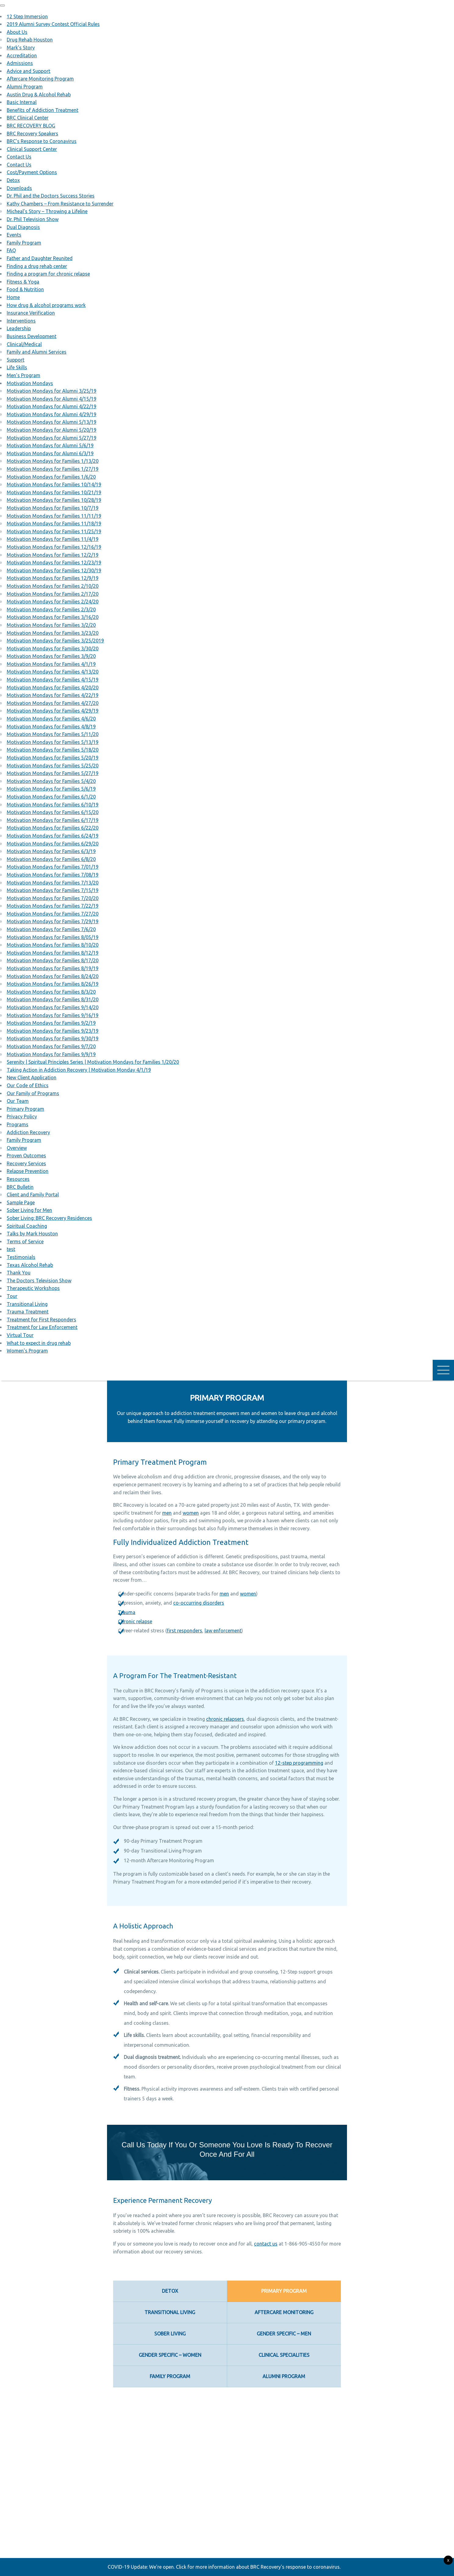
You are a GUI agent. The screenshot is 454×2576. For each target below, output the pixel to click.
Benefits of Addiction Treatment (42, 110)
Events (14, 235)
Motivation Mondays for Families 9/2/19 (51, 1023)
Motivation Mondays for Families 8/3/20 (51, 992)
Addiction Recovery (28, 1132)
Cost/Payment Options (32, 172)
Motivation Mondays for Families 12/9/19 (52, 578)
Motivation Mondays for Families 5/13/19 (52, 742)
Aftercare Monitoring (284, 2312)
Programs (17, 1124)
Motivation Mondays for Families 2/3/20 (51, 609)
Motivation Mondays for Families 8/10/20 (52, 945)
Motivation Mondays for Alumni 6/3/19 (50, 453)
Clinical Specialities (284, 2355)
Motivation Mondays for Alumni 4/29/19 (51, 414)
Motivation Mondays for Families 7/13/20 (52, 882)
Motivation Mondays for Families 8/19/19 (52, 968)
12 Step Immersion (27, 16)
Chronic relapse (135, 1621)
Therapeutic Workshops (33, 1288)
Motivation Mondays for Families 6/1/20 (51, 796)
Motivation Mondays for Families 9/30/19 (52, 1038)
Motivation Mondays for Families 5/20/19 (52, 757)
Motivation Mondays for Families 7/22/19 (52, 906)
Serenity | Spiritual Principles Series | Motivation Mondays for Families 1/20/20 (93, 1062)
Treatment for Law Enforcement (42, 1327)
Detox (13, 180)
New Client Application (31, 1077)
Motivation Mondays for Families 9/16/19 (52, 1015)
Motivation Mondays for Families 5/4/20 (51, 781)
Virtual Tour (20, 1335)
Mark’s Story (21, 47)
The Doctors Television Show (39, 1280)
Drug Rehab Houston (30, 39)
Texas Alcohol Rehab (30, 1265)
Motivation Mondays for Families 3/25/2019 (55, 640)
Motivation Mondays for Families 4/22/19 (52, 695)
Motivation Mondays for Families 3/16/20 (52, 617)
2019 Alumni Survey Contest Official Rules (53, 24)
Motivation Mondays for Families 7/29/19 (52, 921)
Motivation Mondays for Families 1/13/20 (52, 461)
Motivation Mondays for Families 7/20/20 (52, 898)
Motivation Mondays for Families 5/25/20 (52, 765)
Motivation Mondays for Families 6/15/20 (52, 812)
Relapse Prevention (27, 1171)
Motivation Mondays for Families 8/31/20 (52, 999)
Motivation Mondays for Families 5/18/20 (52, 749)
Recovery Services (26, 1163)
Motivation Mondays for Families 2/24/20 (52, 601)
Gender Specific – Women (170, 2355)
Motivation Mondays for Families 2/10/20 (52, 586)
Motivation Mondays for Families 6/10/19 (52, 804)
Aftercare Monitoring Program (40, 78)
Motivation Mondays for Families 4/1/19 (51, 664)
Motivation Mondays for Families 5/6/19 (51, 788)
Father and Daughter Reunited (40, 258)
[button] (2, 5)
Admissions (20, 63)
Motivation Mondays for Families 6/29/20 (52, 843)
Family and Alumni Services (36, 352)
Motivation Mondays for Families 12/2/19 (52, 555)
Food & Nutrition (25, 289)
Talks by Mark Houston (32, 1233)
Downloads (19, 188)
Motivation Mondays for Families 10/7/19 (52, 508)
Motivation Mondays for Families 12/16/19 (54, 547)
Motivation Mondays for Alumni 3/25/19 (51, 391)
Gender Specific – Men (284, 2333)
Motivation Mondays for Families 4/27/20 (52, 703)
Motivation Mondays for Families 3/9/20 (51, 656)
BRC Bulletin (20, 1187)
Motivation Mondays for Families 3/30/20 (52, 648)
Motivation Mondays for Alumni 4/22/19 (51, 406)
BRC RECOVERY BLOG (31, 125)
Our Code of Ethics (27, 1085)
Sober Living (170, 2333)
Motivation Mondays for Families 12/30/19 (54, 570)
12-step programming (299, 1763)
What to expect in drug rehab (39, 1343)
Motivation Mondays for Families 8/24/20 (52, 976)
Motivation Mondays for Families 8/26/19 (52, 984)
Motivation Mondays (30, 383)
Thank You (18, 1272)
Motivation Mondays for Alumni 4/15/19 (51, 399)
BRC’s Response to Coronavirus (42, 141)
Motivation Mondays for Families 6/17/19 (52, 820)
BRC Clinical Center (27, 117)
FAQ (11, 250)
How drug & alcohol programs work (46, 305)
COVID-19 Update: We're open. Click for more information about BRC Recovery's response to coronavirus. (224, 2567)
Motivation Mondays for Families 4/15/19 (52, 679)
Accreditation (22, 55)
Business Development (31, 336)
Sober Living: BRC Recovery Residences (49, 1218)
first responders (184, 1630)
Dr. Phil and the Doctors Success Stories (51, 195)
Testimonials (21, 1257)
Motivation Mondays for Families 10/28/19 (54, 500)
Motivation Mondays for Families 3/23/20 (52, 633)
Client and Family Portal (33, 1194)
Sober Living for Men (29, 1210)
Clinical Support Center (32, 149)
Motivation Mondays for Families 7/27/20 (52, 913)
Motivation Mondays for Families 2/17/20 (52, 594)
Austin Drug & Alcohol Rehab (39, 94)
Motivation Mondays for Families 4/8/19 (51, 726)
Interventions (21, 320)
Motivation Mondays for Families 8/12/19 (52, 953)
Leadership (19, 328)
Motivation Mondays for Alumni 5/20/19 (51, 430)
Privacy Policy (22, 1116)
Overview (17, 1148)
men (167, 1513)
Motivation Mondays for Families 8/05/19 (52, 937)
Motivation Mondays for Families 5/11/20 (52, 734)
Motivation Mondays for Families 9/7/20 (51, 1046)
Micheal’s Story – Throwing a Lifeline (47, 211)
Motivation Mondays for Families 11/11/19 (54, 516)
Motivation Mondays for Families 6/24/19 (52, 835)
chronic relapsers (225, 1719)
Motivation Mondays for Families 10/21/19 (54, 492)
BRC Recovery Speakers (32, 133)
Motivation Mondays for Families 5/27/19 (52, 773)
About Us (17, 32)
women (191, 1513)
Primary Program (25, 1109)
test (11, 1249)
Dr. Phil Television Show (33, 219)
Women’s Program (27, 1350)
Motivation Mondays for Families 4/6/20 (51, 718)
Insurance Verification (31, 313)
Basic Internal (22, 102)
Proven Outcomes (26, 1155)
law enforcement (223, 1630)
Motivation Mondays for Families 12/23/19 (54, 562)
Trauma (126, 1612)
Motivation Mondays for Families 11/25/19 (54, 531)
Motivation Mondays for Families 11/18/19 (54, 523)
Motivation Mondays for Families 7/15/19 (52, 890)
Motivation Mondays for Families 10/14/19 (54, 484)
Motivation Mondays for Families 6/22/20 (52, 828)
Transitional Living (27, 1304)
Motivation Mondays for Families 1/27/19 (52, 469)
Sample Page (21, 1202)
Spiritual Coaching (27, 1226)
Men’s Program (23, 375)
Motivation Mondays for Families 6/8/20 (51, 859)
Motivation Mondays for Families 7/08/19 (52, 874)
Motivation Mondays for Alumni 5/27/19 (51, 438)
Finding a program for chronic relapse (48, 274)
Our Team (18, 1101)
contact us (265, 2243)
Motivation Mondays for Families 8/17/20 (52, 960)
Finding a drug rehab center (37, 266)
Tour (12, 1296)
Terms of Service (25, 1241)
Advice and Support (28, 71)
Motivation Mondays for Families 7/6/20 (51, 929)
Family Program (24, 242)
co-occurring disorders (198, 1603)
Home (13, 297)
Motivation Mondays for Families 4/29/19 (52, 710)
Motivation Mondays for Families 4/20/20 (52, 687)
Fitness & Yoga (23, 281)
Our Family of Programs (33, 1093)
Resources (18, 1179)
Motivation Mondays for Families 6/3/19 (51, 851)
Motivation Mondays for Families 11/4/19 (52, 539)
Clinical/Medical (24, 344)
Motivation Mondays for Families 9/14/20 (52, 1007)
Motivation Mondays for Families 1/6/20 (51, 477)
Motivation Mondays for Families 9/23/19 (52, 1031)
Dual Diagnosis (23, 227)
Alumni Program (25, 86)
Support (15, 360)
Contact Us (19, 156)
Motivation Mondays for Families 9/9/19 (51, 1054)
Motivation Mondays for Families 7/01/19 (52, 867)
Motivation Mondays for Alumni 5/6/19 (50, 445)
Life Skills (17, 367)
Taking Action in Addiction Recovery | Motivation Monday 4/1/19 (79, 1070)
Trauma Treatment (27, 1311)
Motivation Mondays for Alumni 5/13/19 (51, 422)
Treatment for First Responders (41, 1319)
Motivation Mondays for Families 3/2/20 (51, 625)
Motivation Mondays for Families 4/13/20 (52, 671)
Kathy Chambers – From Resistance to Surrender (60, 203)
